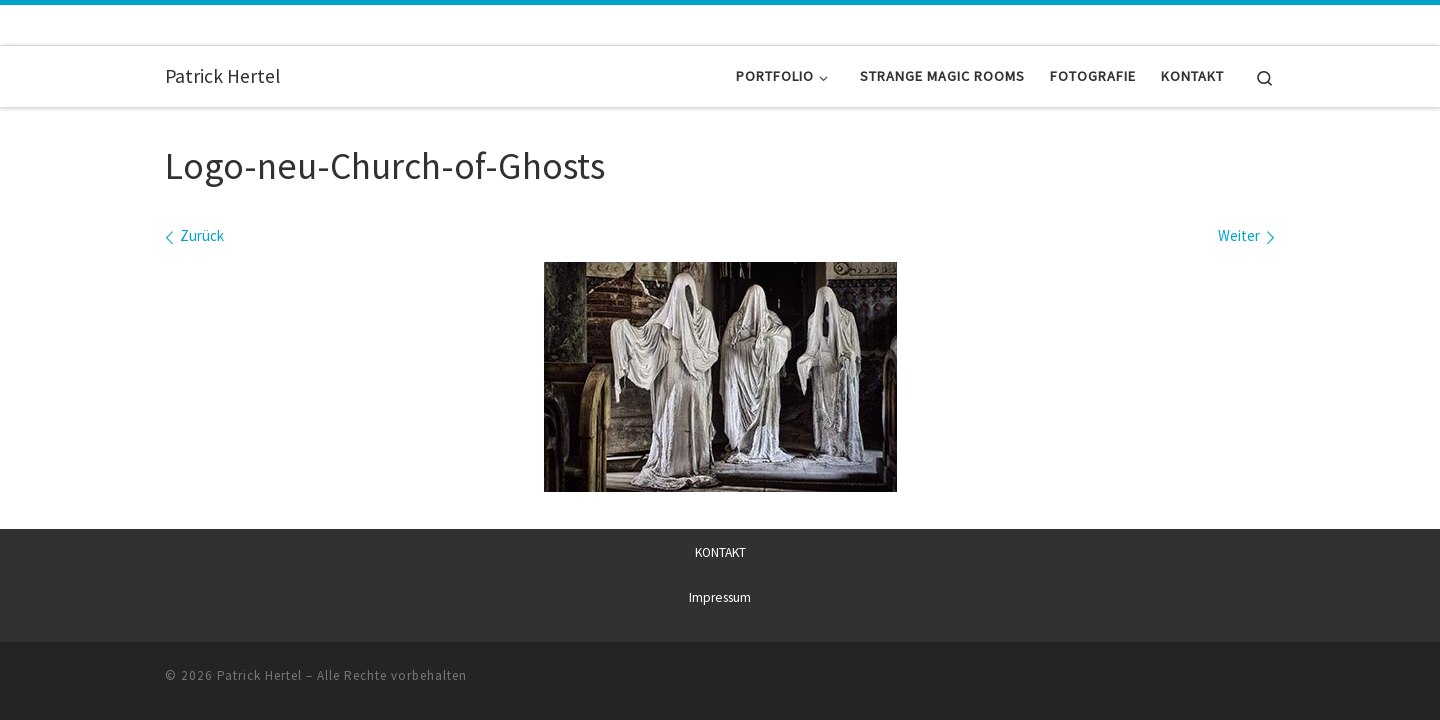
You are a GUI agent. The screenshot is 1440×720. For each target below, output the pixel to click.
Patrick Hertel (259, 674)
